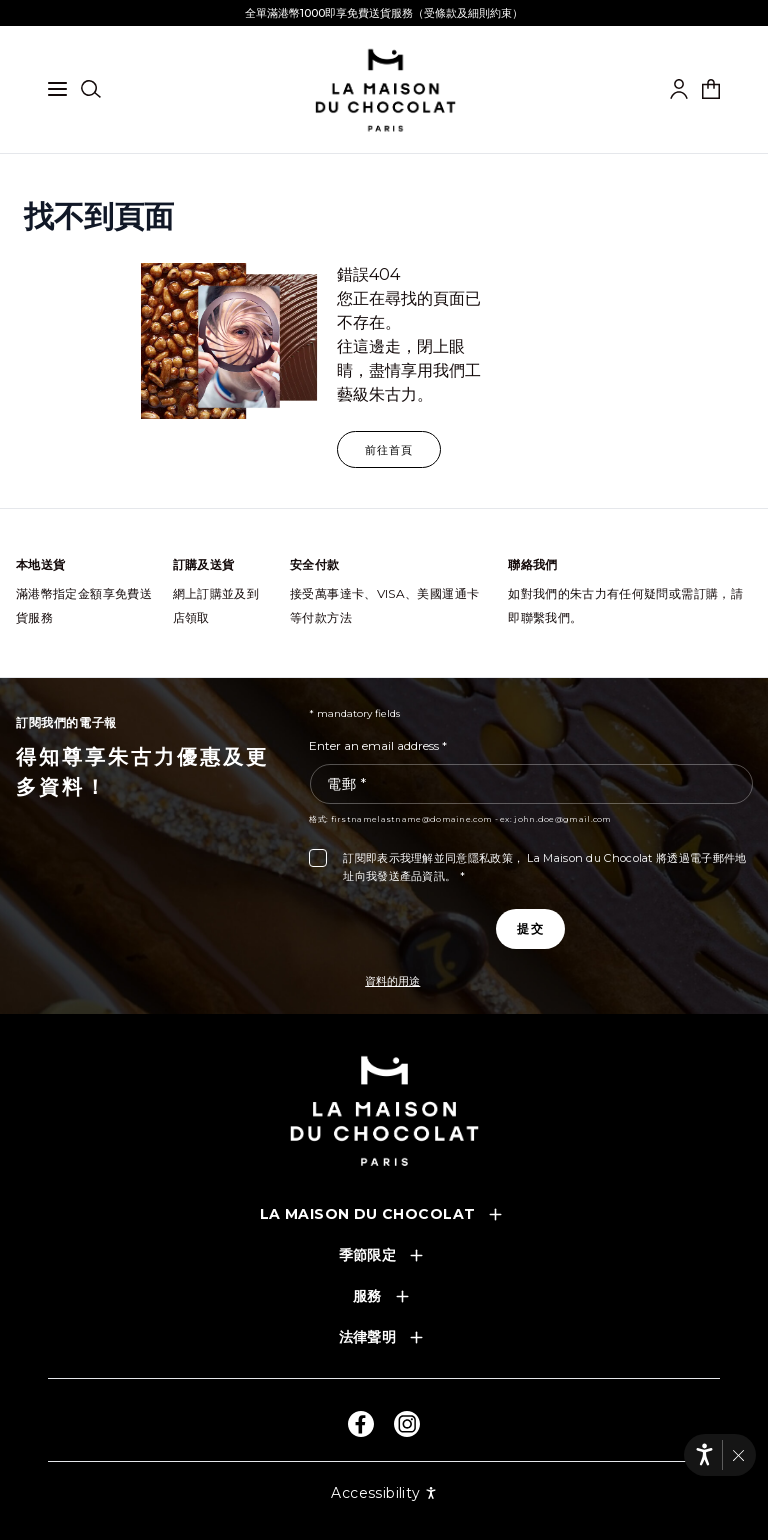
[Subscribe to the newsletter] (530, 929)
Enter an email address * (378, 745)
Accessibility (383, 1493)
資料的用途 (392, 981)
